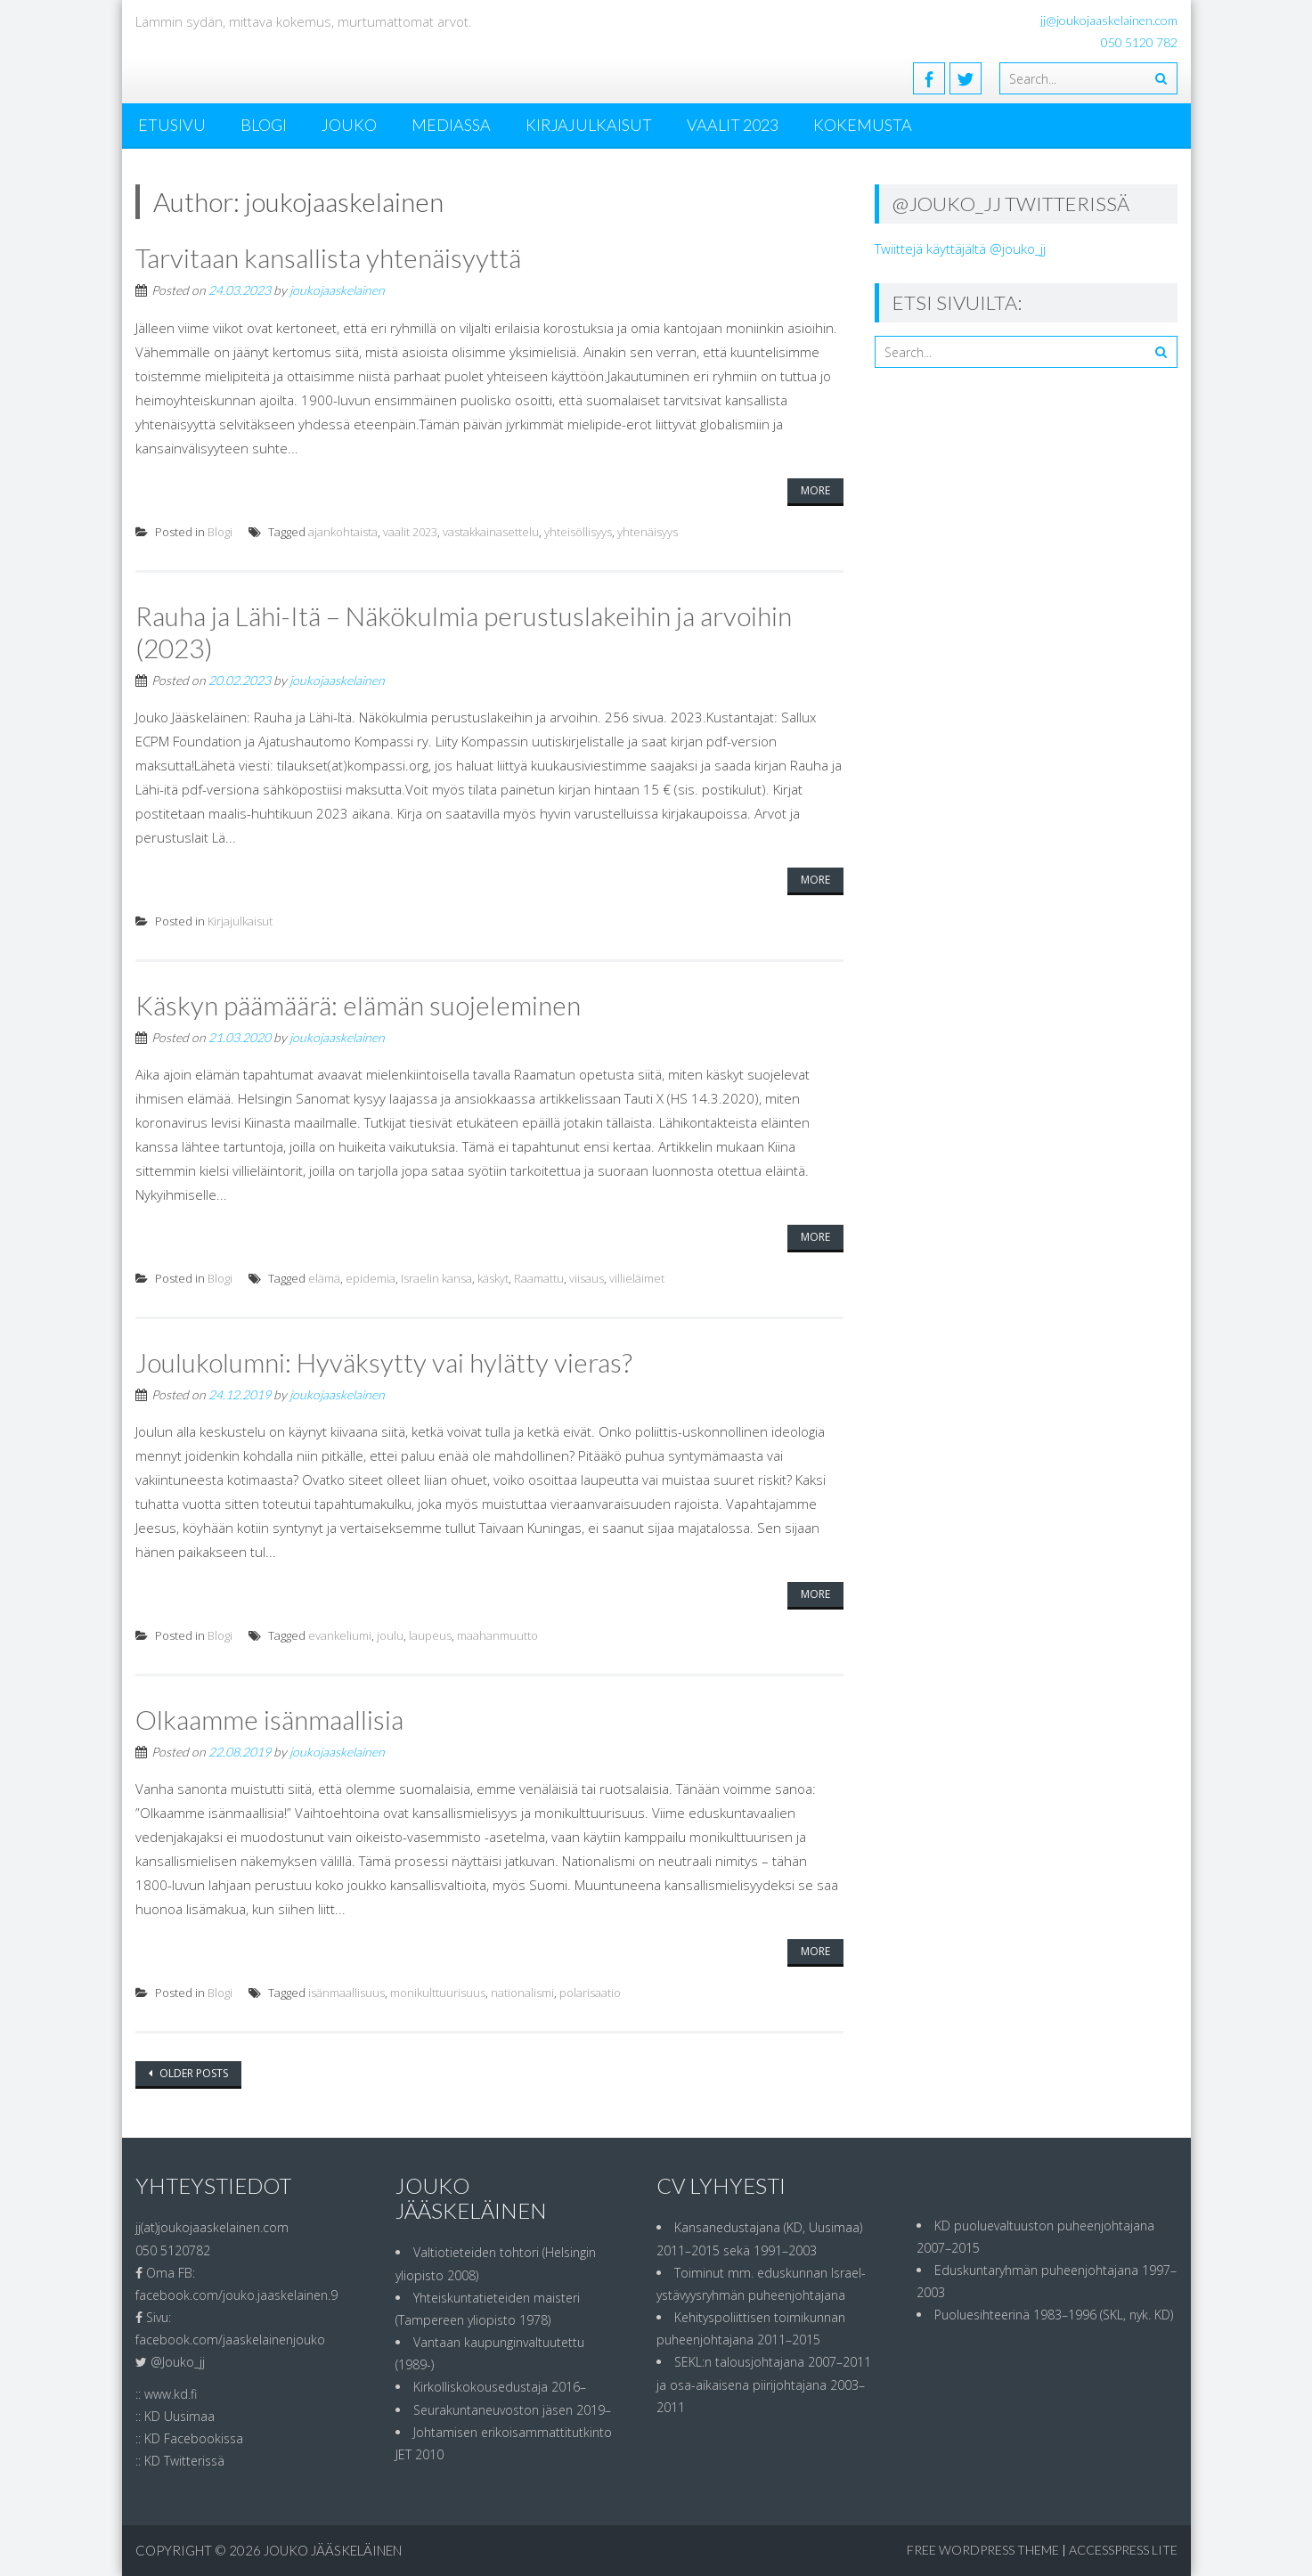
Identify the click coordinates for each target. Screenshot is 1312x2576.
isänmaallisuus (346, 1993)
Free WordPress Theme (983, 2549)
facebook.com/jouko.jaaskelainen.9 (236, 2295)
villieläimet (636, 1278)
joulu (390, 1635)
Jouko (349, 125)
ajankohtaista (343, 532)
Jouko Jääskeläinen (333, 2550)
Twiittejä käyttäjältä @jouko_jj (960, 248)
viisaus (586, 1278)
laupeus (430, 1635)
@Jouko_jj (178, 2361)
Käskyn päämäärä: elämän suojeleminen (358, 1005)
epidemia (370, 1278)
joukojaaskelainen (337, 290)
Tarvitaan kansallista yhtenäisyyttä (328, 257)
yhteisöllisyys (578, 532)
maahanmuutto (497, 1635)
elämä (324, 1278)
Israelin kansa (436, 1278)
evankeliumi (339, 1635)
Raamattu (539, 1278)
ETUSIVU (172, 125)
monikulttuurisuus (437, 1993)
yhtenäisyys (647, 532)
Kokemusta (862, 125)
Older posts (192, 2073)
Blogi (263, 125)
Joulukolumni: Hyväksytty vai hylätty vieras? (383, 1362)
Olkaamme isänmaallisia (269, 1719)
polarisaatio (590, 1993)
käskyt (493, 1278)
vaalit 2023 (410, 532)
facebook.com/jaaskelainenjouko (230, 2339)
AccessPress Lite (1123, 2549)
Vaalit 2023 (732, 125)
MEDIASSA (451, 125)
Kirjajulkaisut (589, 125)
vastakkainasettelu (491, 532)
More (815, 490)
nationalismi (522, 1993)
